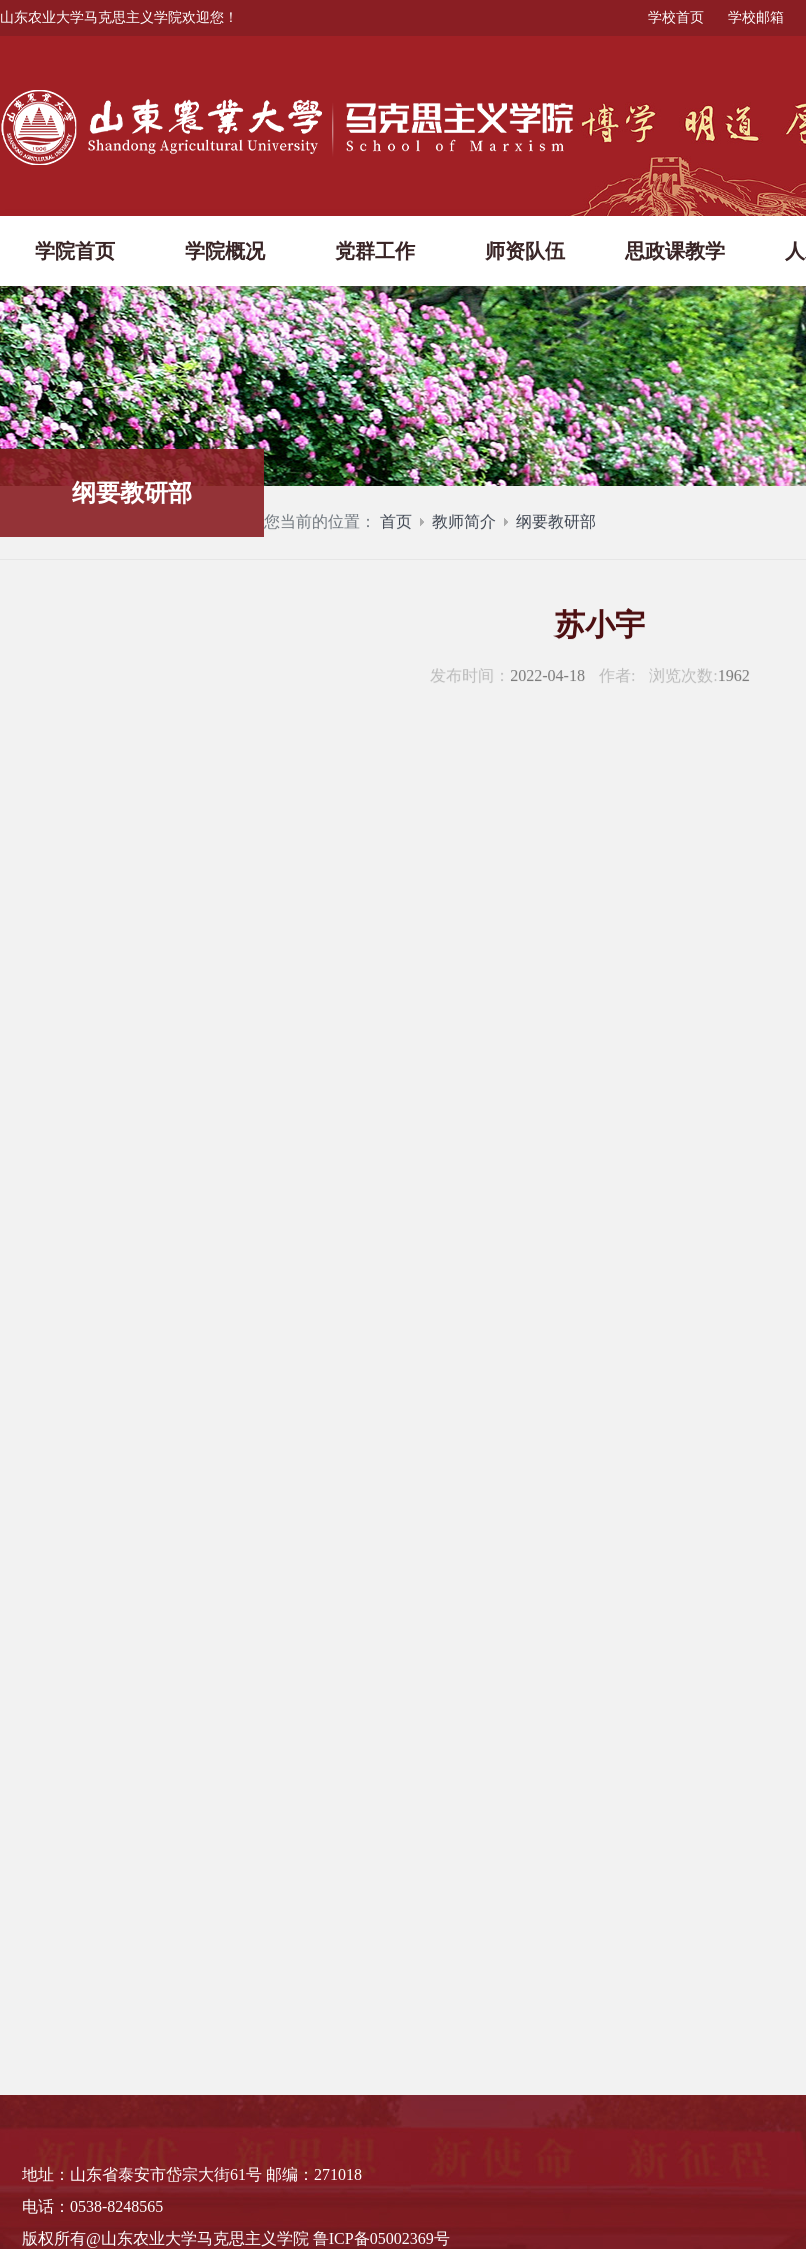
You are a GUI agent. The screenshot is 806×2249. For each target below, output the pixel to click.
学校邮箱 (756, 17)
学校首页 (676, 17)
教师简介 (464, 526)
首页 (396, 526)
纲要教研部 (556, 526)
